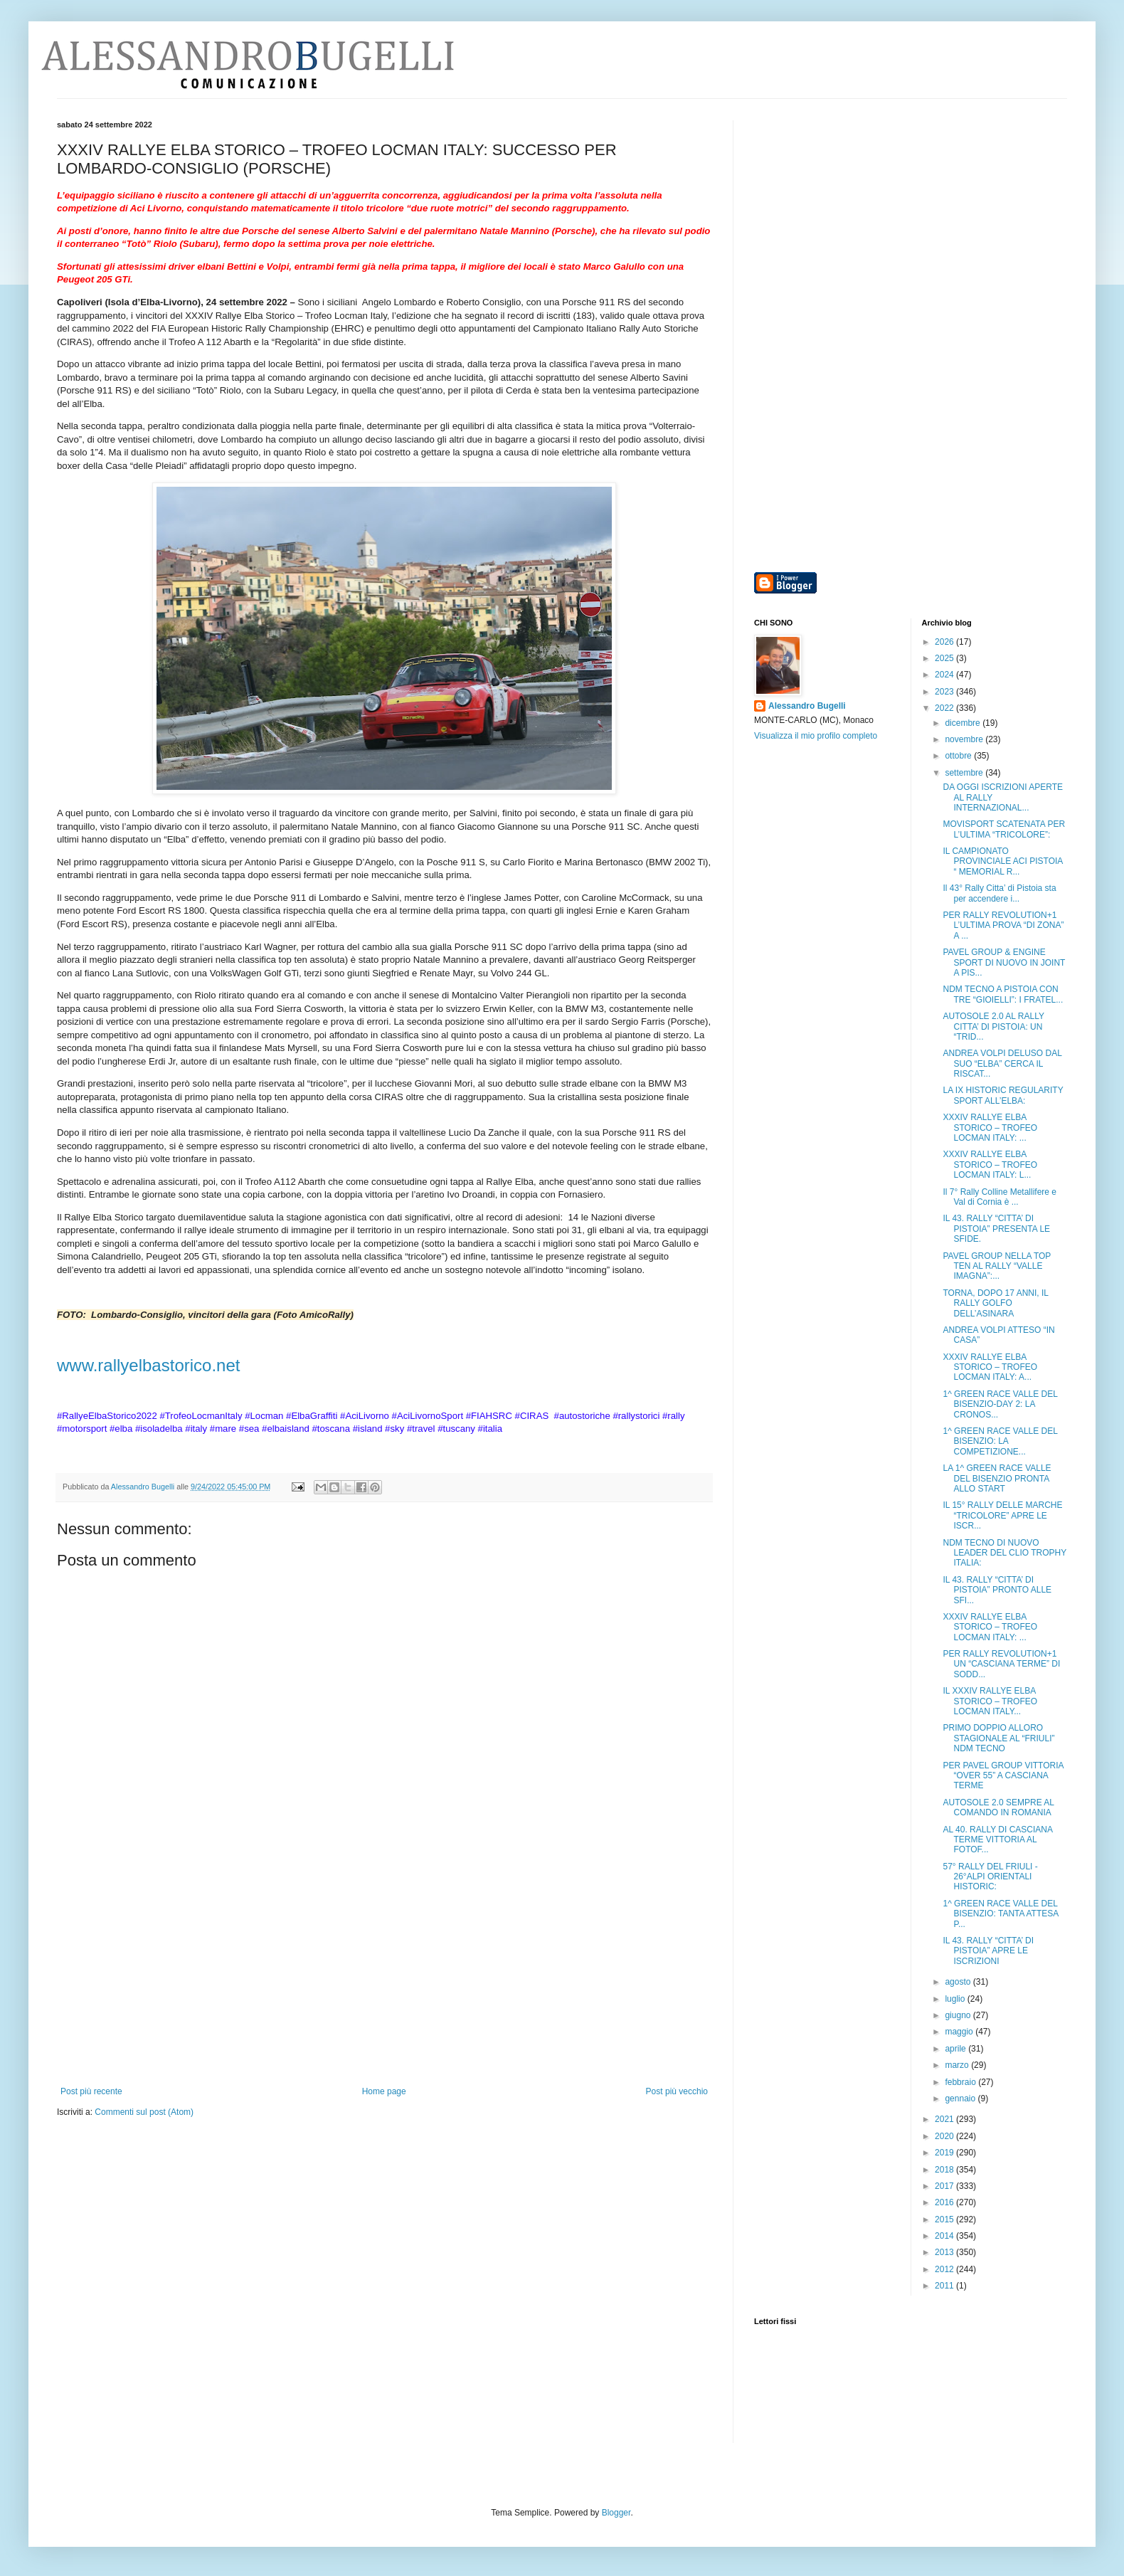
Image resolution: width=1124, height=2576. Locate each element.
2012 (945, 2269)
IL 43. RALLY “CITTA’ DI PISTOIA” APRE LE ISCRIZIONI (988, 1951)
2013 (945, 2252)
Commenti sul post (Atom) (144, 2112)
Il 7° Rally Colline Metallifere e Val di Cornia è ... (999, 1197)
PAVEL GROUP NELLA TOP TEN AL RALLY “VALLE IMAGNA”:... (997, 1266)
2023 (945, 692)
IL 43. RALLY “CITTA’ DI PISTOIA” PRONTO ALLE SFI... (997, 1590)
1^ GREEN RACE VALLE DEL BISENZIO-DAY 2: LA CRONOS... (1000, 1404)
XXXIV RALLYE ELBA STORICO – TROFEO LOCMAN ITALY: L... (990, 1164)
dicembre (963, 723)
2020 (945, 2136)
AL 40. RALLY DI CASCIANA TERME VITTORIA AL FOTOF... (997, 1840)
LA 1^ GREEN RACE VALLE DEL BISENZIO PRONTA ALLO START (997, 1478)
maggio (960, 2032)
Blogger (616, 2513)
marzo (958, 2065)
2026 (945, 642)
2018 (945, 2170)
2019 (945, 2153)
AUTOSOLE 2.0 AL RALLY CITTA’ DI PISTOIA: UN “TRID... (993, 1026)
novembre (965, 739)
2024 (945, 675)
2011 (945, 2286)
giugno (958, 2015)
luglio (956, 1999)
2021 (945, 2119)
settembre (965, 773)
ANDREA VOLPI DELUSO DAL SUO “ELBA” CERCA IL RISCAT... (1002, 1063)
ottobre (959, 756)
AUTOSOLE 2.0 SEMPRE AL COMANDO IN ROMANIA (998, 1807)
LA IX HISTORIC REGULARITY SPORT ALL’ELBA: (1003, 1095)
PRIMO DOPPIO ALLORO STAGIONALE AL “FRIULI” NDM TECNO (998, 1738)
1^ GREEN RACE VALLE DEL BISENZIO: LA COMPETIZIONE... (1000, 1441)
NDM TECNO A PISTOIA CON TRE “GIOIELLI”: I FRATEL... (1003, 994)
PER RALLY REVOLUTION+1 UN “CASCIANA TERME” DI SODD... (1001, 1664)
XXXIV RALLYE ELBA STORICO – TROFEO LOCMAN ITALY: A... (990, 1367)
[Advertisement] (384, 1980)
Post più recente (91, 2091)
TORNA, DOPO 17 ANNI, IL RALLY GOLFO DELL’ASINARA (995, 1303)
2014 (945, 2236)
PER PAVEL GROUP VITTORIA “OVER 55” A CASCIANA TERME (1003, 1776)
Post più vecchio (677, 2091)
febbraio (961, 2082)
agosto (958, 1982)
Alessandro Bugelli (807, 706)
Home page (384, 2091)
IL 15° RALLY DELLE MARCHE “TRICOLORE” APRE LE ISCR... (1002, 1515)
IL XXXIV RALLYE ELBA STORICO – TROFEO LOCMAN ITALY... (990, 1701)
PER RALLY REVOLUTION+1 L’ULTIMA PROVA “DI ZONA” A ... (1003, 925)
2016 (945, 2202)
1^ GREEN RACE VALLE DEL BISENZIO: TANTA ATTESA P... (1000, 1914)
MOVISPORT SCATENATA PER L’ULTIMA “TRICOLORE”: (1004, 829)
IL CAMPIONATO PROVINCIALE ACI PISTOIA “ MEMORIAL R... (1002, 861)
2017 (945, 2186)
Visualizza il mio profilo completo (815, 736)
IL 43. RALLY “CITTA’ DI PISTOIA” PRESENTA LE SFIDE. (996, 1228)
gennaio (961, 2098)
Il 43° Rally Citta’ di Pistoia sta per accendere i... (999, 893)
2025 (945, 658)
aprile (956, 2049)
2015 (945, 2219)
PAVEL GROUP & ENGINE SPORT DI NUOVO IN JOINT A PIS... (1004, 962)
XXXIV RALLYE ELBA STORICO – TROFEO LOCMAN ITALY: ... (990, 1127)
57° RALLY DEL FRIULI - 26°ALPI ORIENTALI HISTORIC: (990, 1877)
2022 (945, 708)
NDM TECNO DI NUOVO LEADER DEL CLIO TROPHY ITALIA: (1004, 1553)
